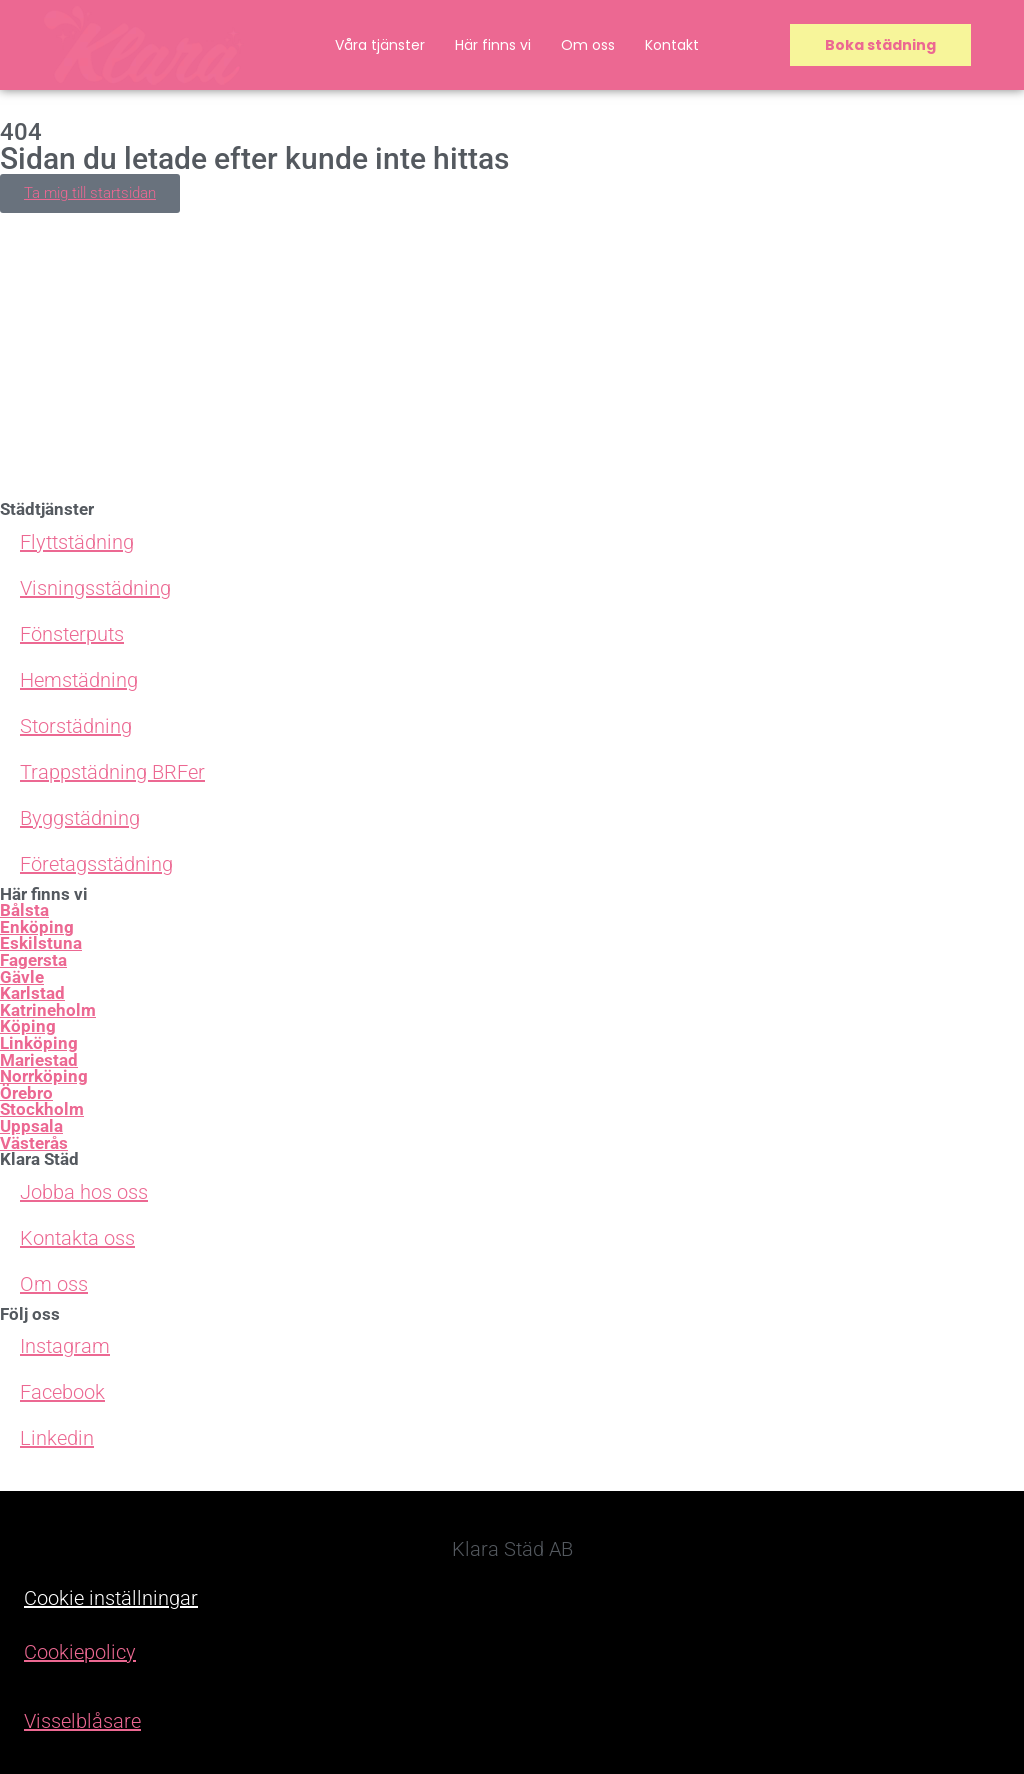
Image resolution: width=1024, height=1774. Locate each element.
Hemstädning (79, 680)
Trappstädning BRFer (112, 772)
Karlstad (32, 993)
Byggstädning (80, 818)
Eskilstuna (41, 943)
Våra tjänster (380, 45)
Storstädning (76, 726)
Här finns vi (493, 45)
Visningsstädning (95, 588)
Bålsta (24, 910)
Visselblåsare (82, 1721)
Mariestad (39, 1060)
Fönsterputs (72, 634)
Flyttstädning (77, 542)
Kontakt (672, 45)
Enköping (37, 927)
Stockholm (42, 1109)
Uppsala (31, 1126)
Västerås (34, 1143)
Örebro (26, 1093)
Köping (28, 1026)
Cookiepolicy (80, 1652)
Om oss (588, 45)
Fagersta (33, 960)
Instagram (65, 1346)
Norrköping (44, 1076)
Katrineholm (48, 1010)
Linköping (39, 1043)
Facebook (62, 1392)
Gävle (22, 977)
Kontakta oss (77, 1238)
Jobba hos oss (84, 1192)
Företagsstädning (96, 864)
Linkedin (57, 1438)
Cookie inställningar (111, 1598)
